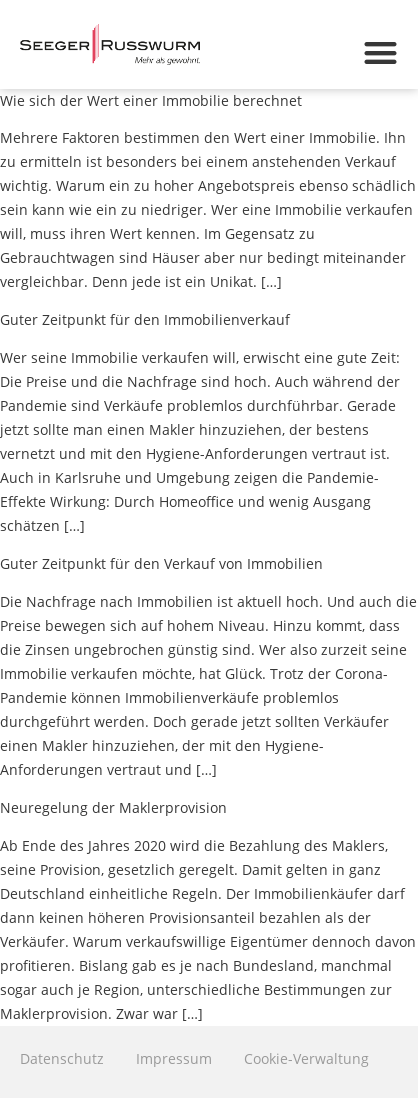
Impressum (174, 1058)
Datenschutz (62, 1058)
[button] (380, 52)
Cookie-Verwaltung (306, 1058)
